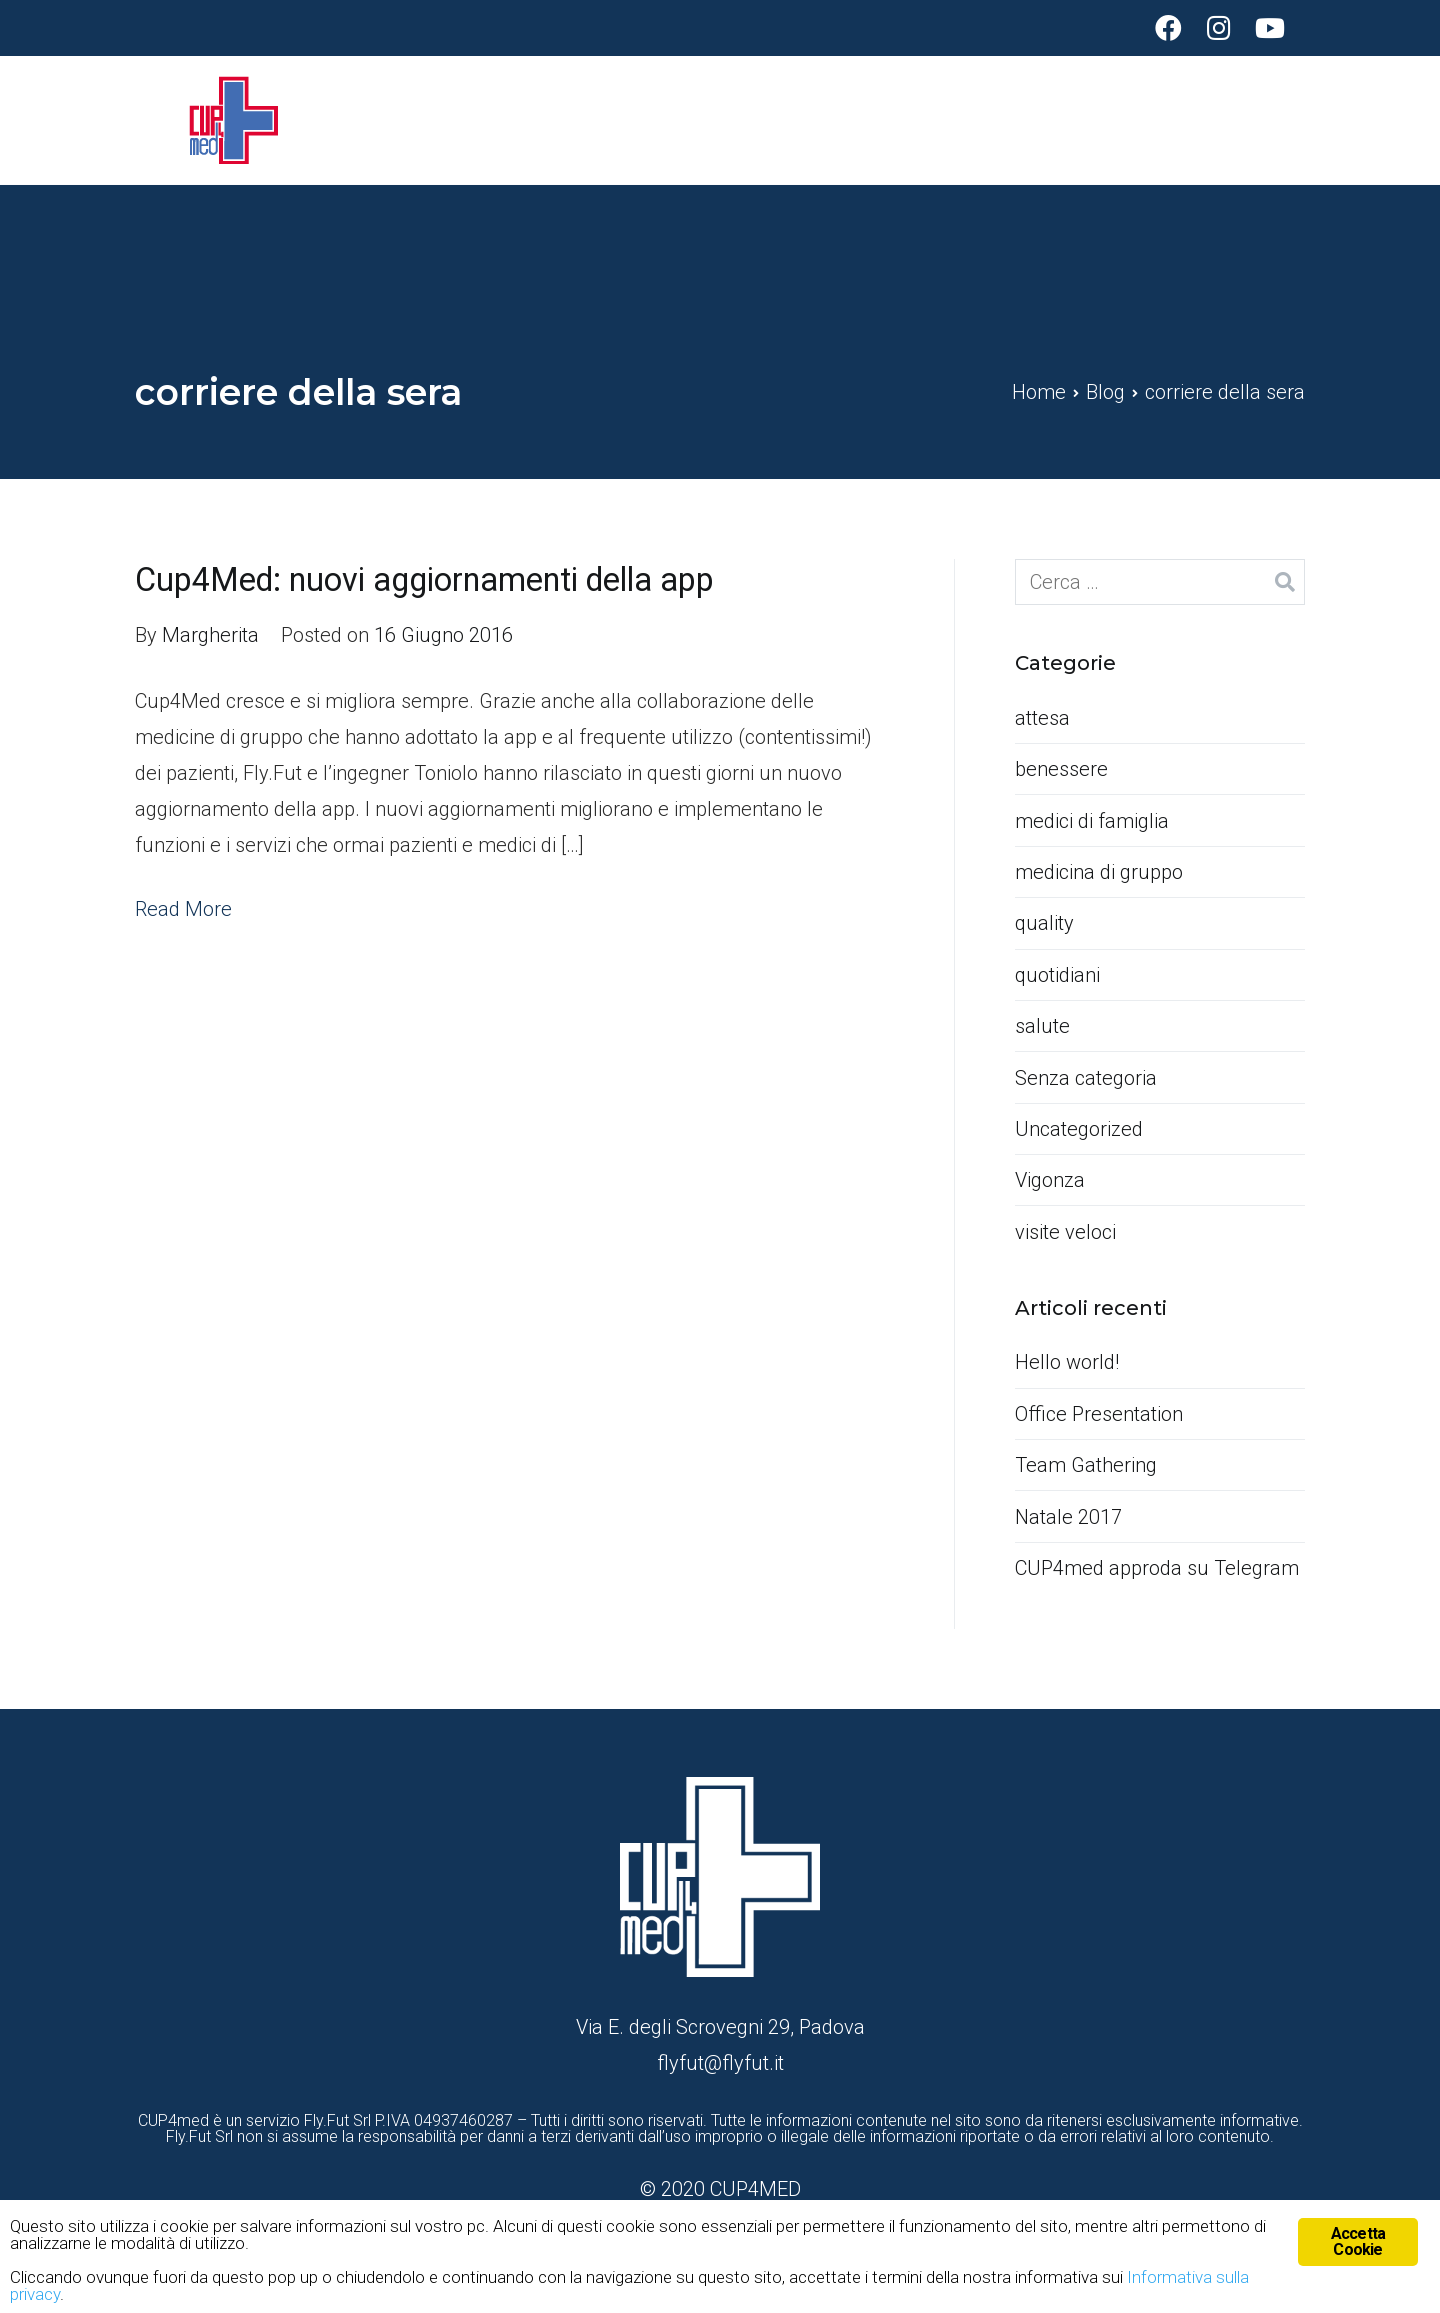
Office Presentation (1099, 1414)
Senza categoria (1086, 1078)
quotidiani (1057, 975)
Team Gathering (1086, 1465)
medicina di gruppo (1099, 872)
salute (1042, 1026)
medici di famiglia (1092, 821)
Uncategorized (1079, 1129)
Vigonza (1050, 1180)
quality (1044, 923)
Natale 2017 (1068, 1517)
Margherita (210, 635)
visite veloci (1065, 1232)
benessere (1061, 769)
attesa (1042, 718)
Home (999, 120)
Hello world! (1067, 1362)
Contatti (1269, 120)
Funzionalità (1120, 120)
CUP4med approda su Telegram (1157, 1568)
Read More (183, 909)
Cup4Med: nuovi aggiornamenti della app (424, 580)
